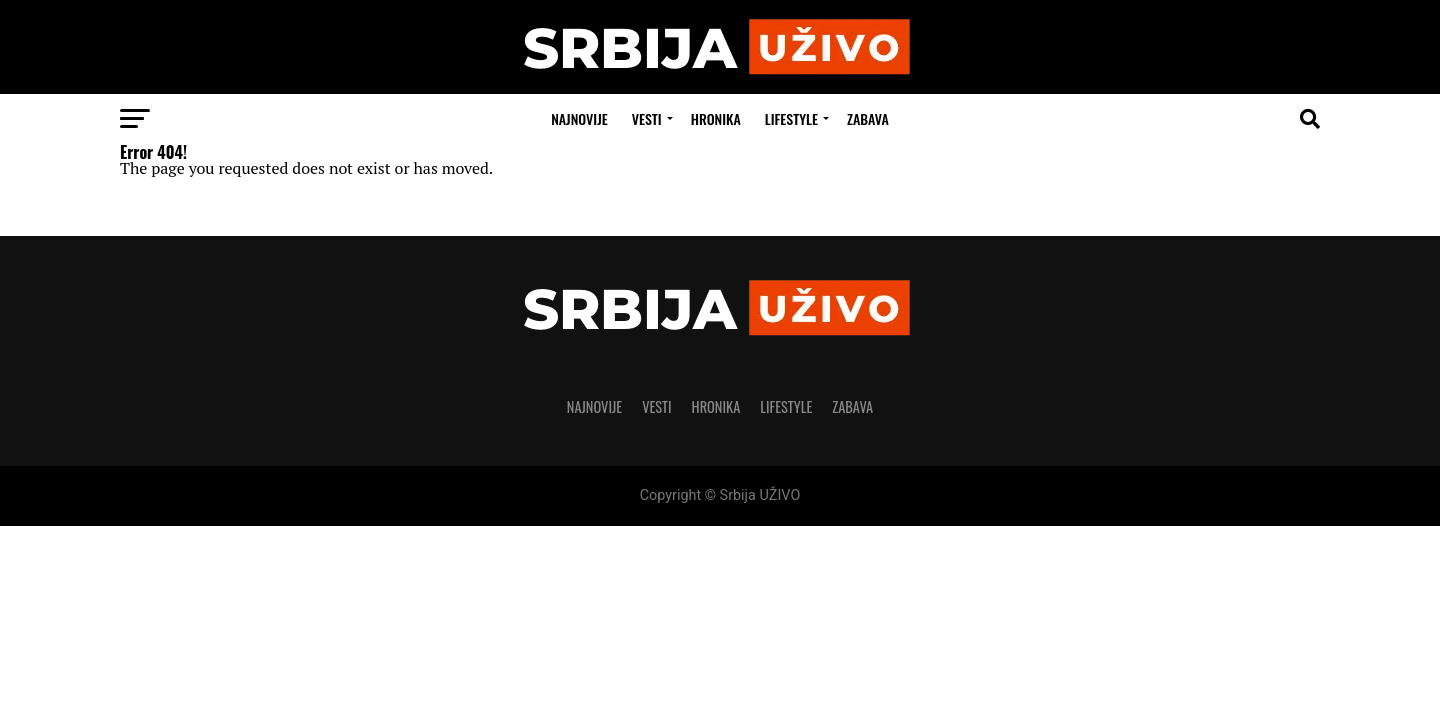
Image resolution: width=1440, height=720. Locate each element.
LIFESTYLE (791, 118)
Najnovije (579, 118)
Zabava (868, 118)
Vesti (647, 118)
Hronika (716, 118)
